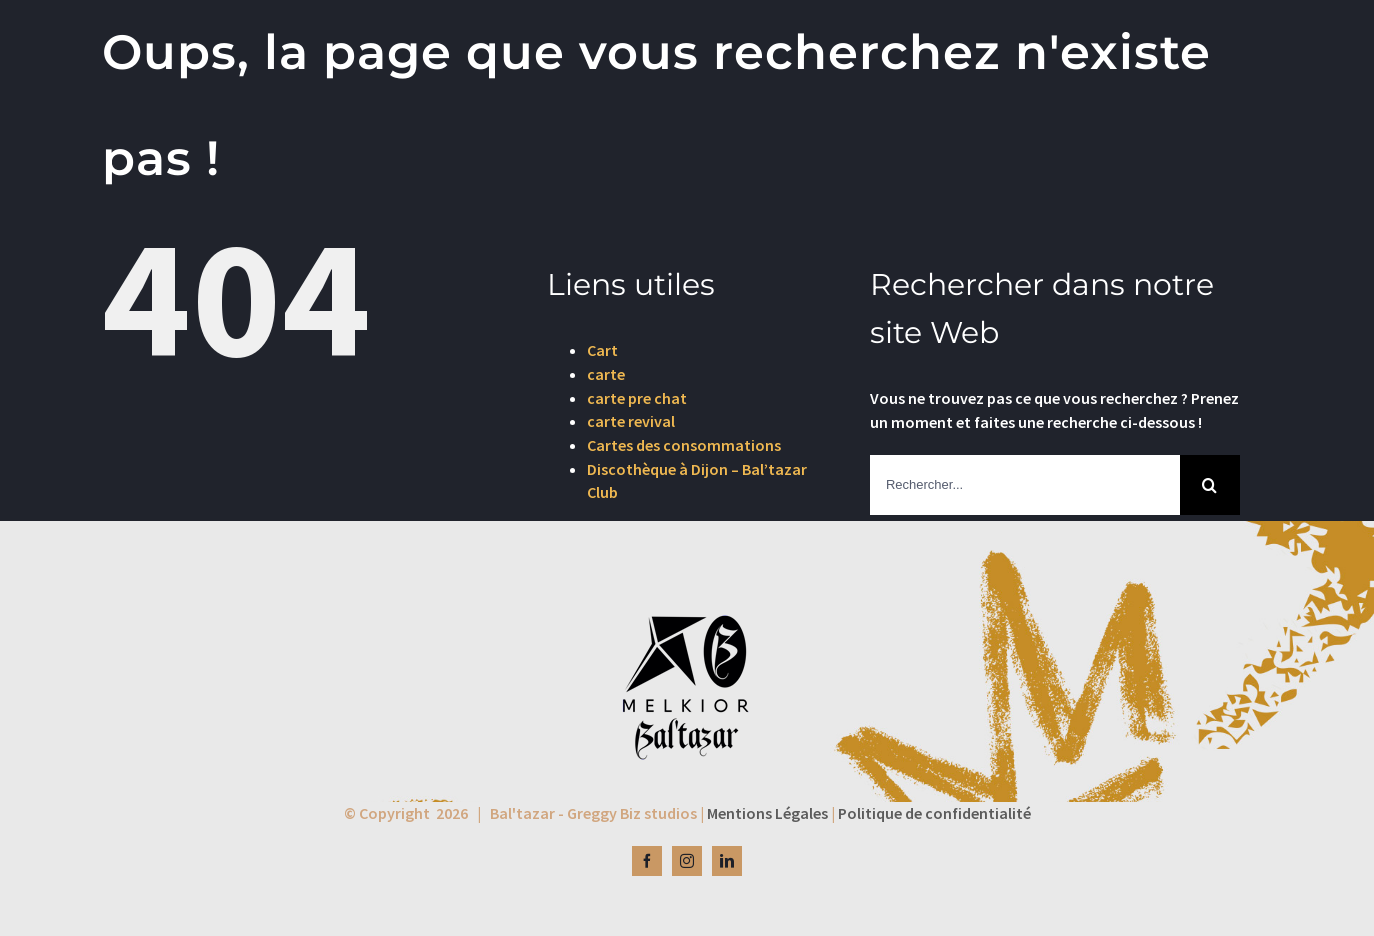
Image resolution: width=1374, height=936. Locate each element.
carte (606, 374)
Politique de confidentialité (934, 813)
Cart (602, 350)
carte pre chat (637, 398)
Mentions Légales (767, 813)
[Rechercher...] (1025, 485)
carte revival (631, 421)
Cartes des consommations (684, 445)
